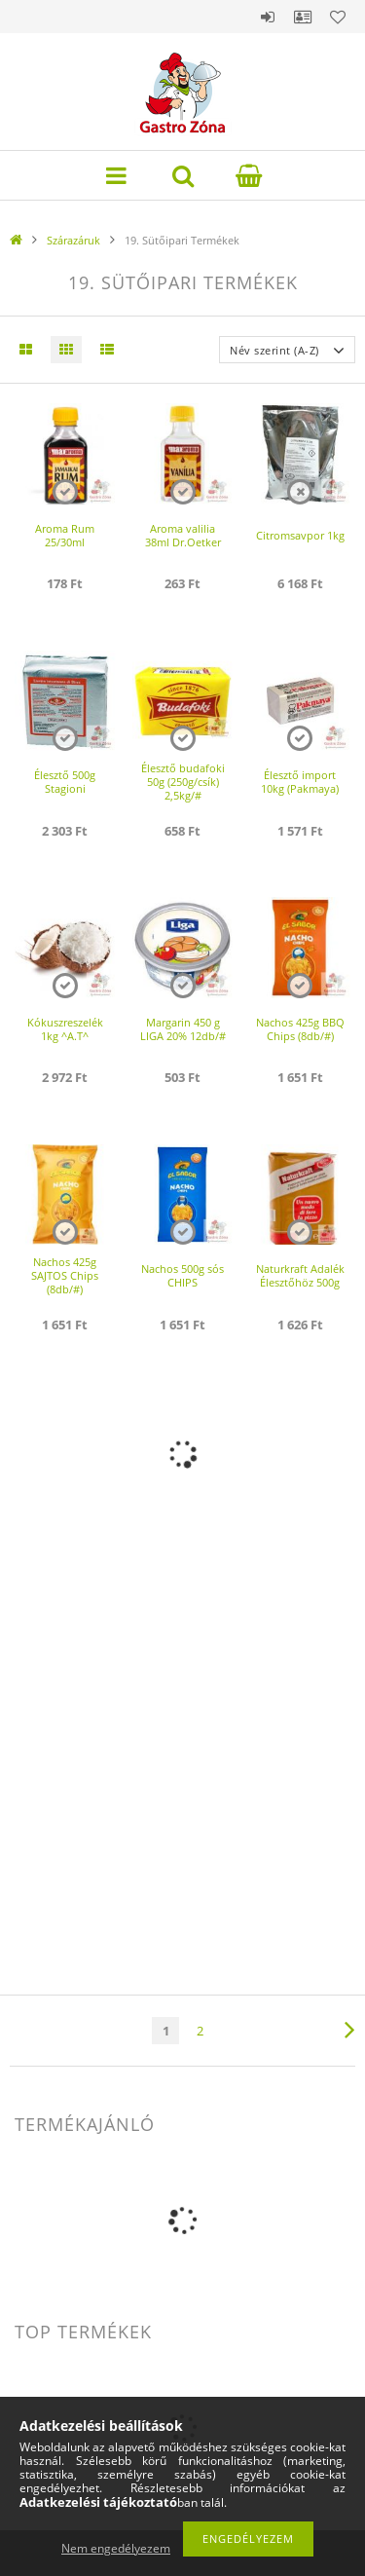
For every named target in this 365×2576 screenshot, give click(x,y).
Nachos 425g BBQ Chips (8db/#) (300, 1029)
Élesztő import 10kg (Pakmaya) (300, 781)
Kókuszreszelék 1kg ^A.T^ (65, 1029)
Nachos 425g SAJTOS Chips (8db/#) (64, 1275)
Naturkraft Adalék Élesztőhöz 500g (300, 1275)
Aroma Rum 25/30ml (64, 535)
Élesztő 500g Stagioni (64, 781)
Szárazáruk (73, 240)
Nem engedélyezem (115, 2548)
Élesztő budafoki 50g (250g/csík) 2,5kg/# (183, 782)
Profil (302, 16)
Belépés (267, 16)
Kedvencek (337, 16)
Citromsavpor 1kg (300, 535)
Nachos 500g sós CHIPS (182, 1275)
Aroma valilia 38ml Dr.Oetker (183, 535)
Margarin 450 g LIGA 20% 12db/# (183, 1029)
